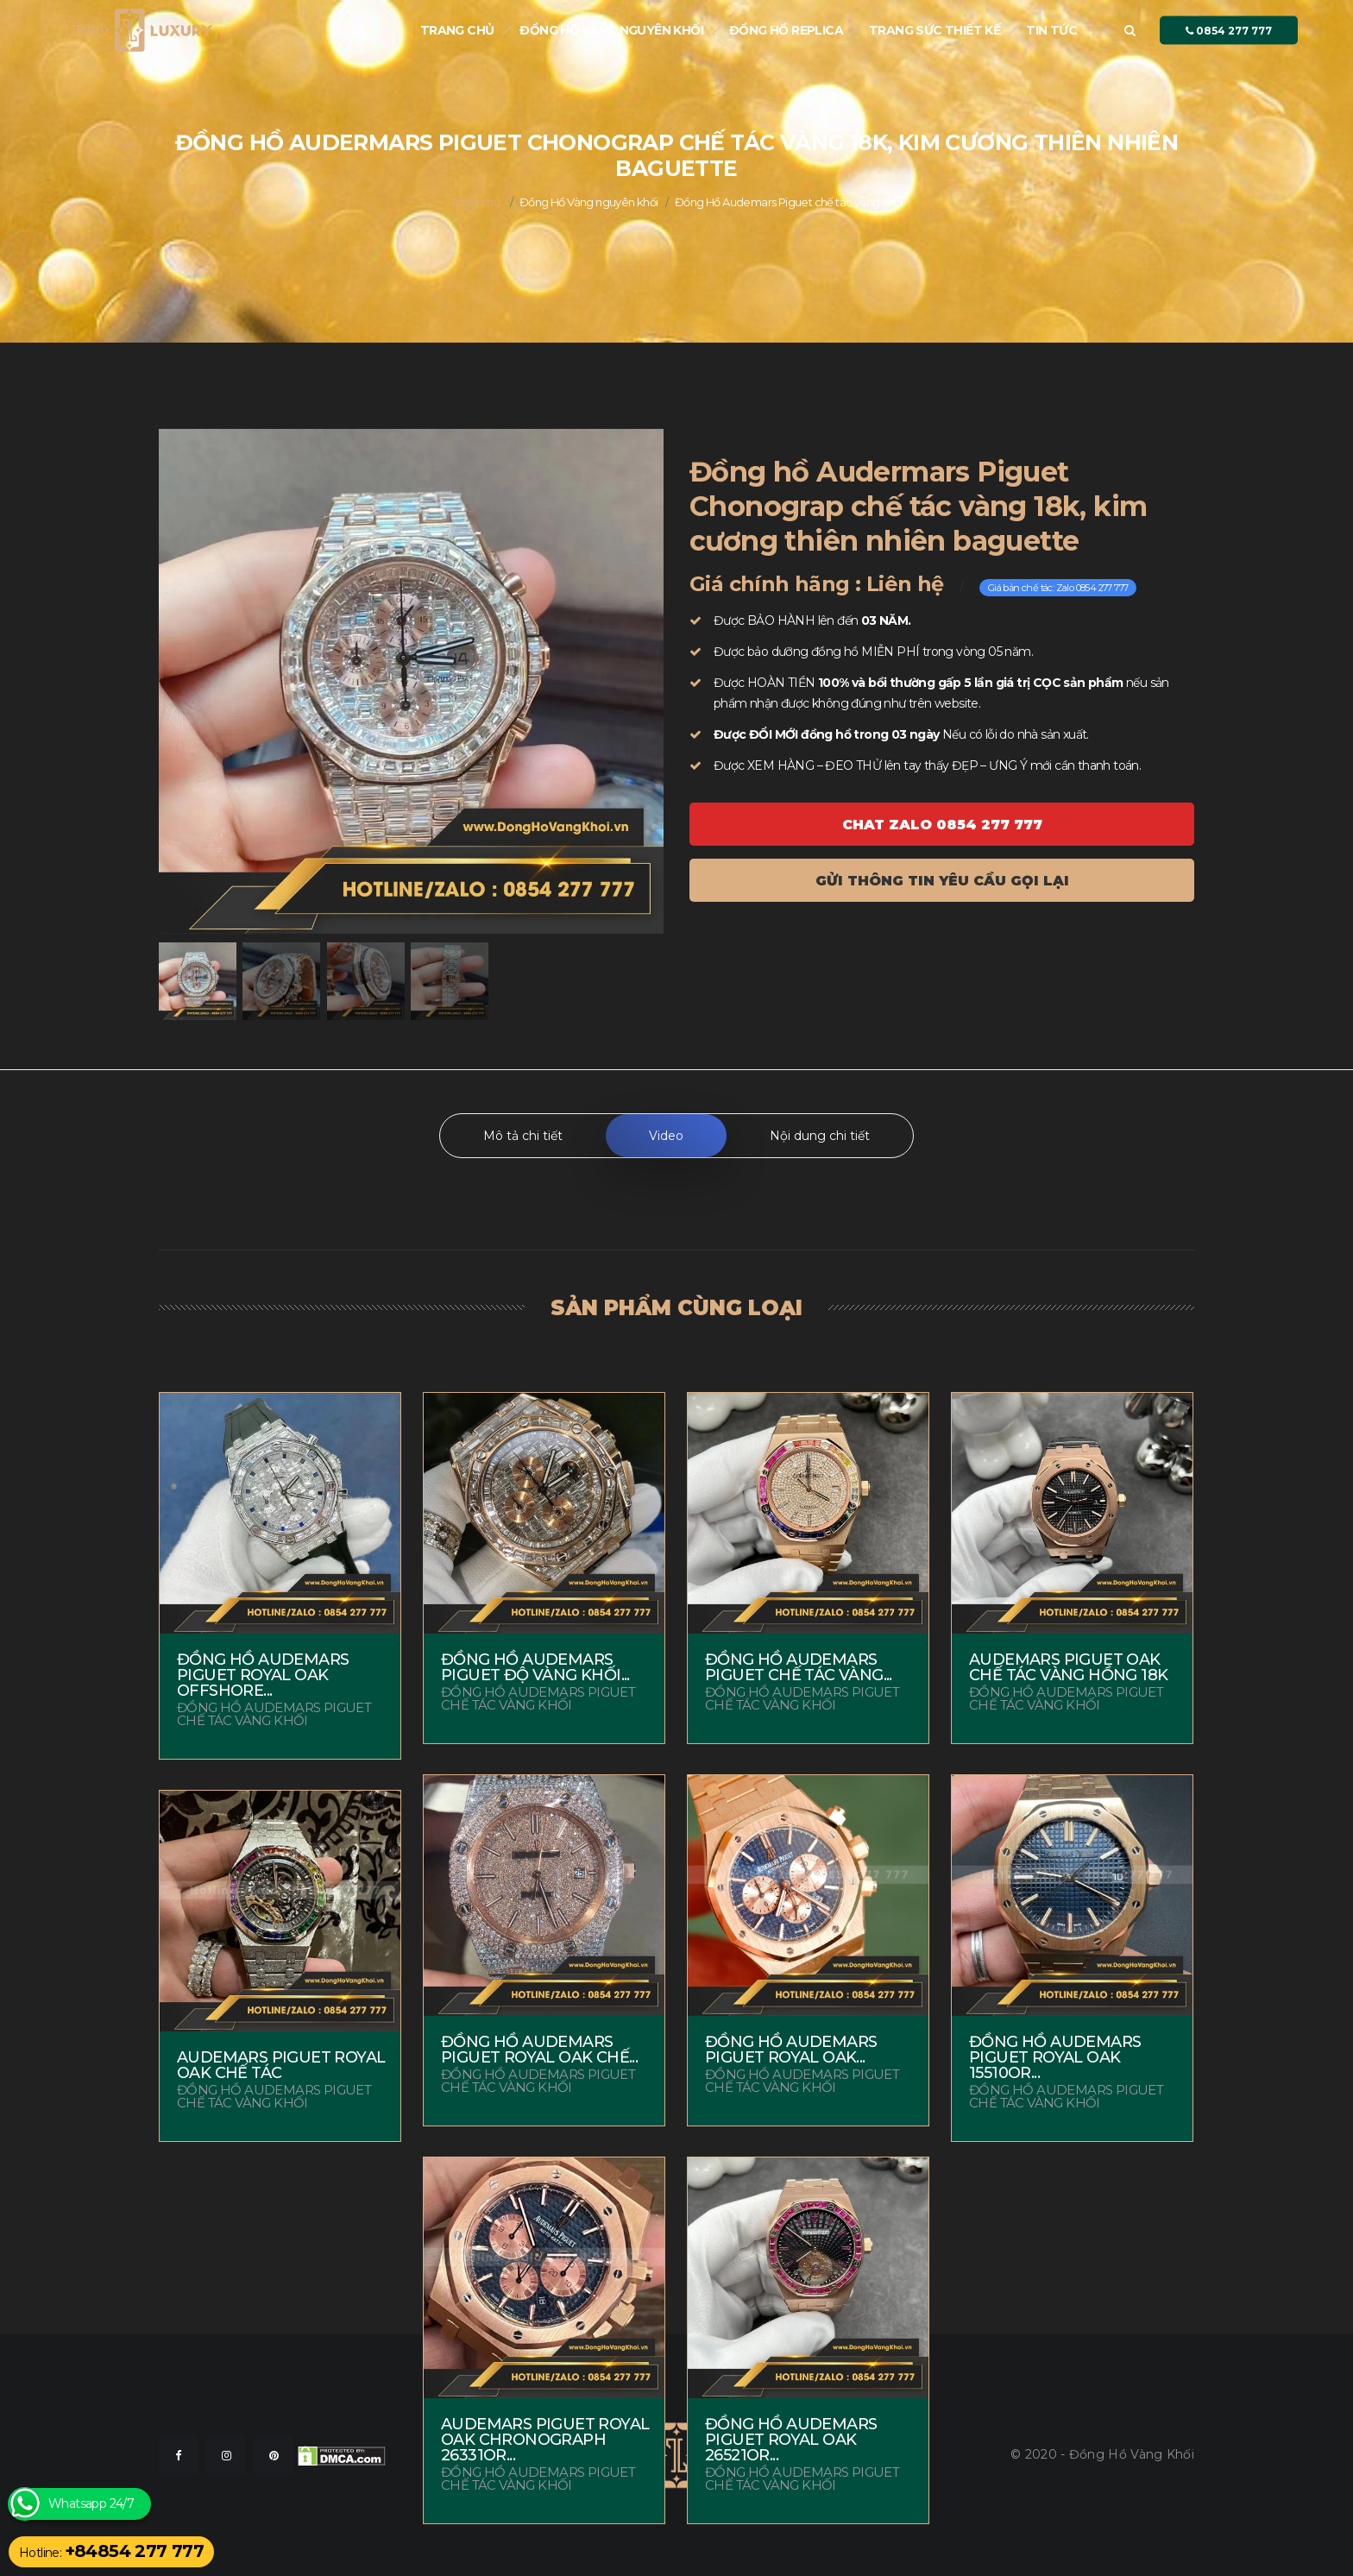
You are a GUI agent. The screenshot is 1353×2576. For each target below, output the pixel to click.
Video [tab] (666, 1135)
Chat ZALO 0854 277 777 (942, 824)
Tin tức (1051, 30)
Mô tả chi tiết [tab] (523, 1135)
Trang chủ (457, 30)
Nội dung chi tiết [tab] (820, 1135)
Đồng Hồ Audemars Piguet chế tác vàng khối (789, 202)
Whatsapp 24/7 (91, 2504)
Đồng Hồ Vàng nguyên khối (611, 30)
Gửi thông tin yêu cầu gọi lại (942, 880)
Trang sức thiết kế (934, 30)
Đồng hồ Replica (786, 30)
